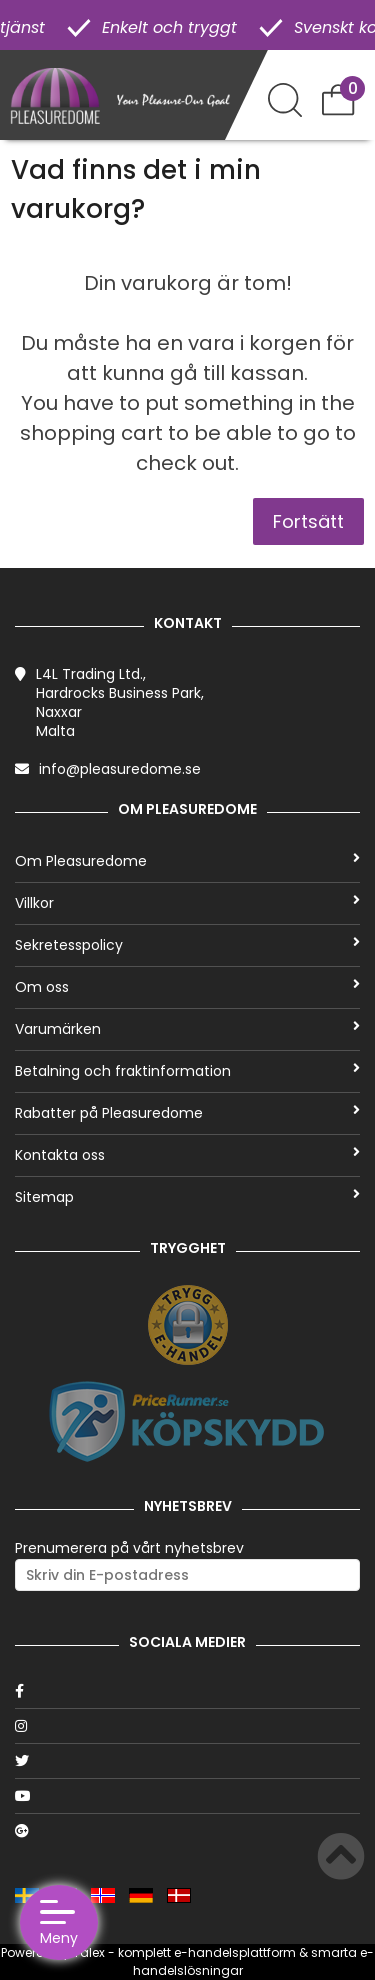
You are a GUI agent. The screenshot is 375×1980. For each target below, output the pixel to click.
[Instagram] (187, 1726)
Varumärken (187, 1029)
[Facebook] (187, 1691)
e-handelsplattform (235, 1952)
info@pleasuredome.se (120, 769)
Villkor (187, 903)
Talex (89, 1952)
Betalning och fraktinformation (187, 1071)
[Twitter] (187, 1761)
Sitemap (187, 1197)
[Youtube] (187, 1796)
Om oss (187, 987)
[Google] (187, 1831)
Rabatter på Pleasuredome (187, 1113)
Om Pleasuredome (187, 861)
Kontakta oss (187, 1155)
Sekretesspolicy (187, 945)
